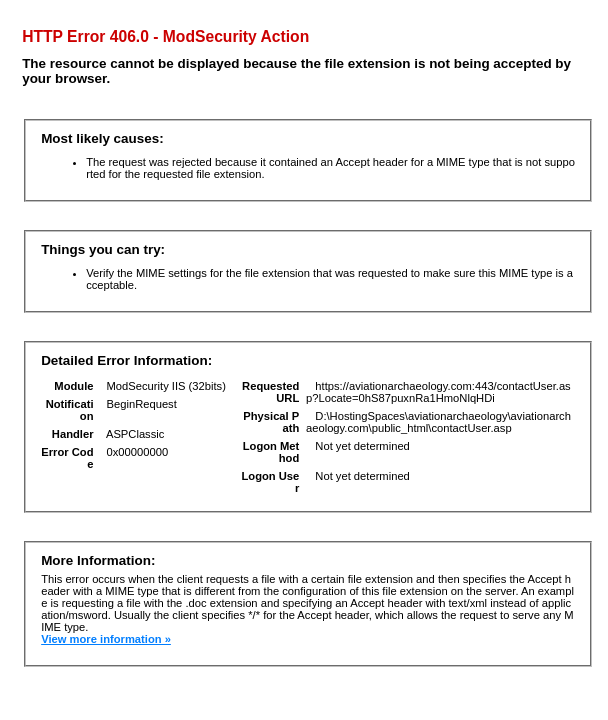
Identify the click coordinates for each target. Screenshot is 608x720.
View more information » (106, 639)
